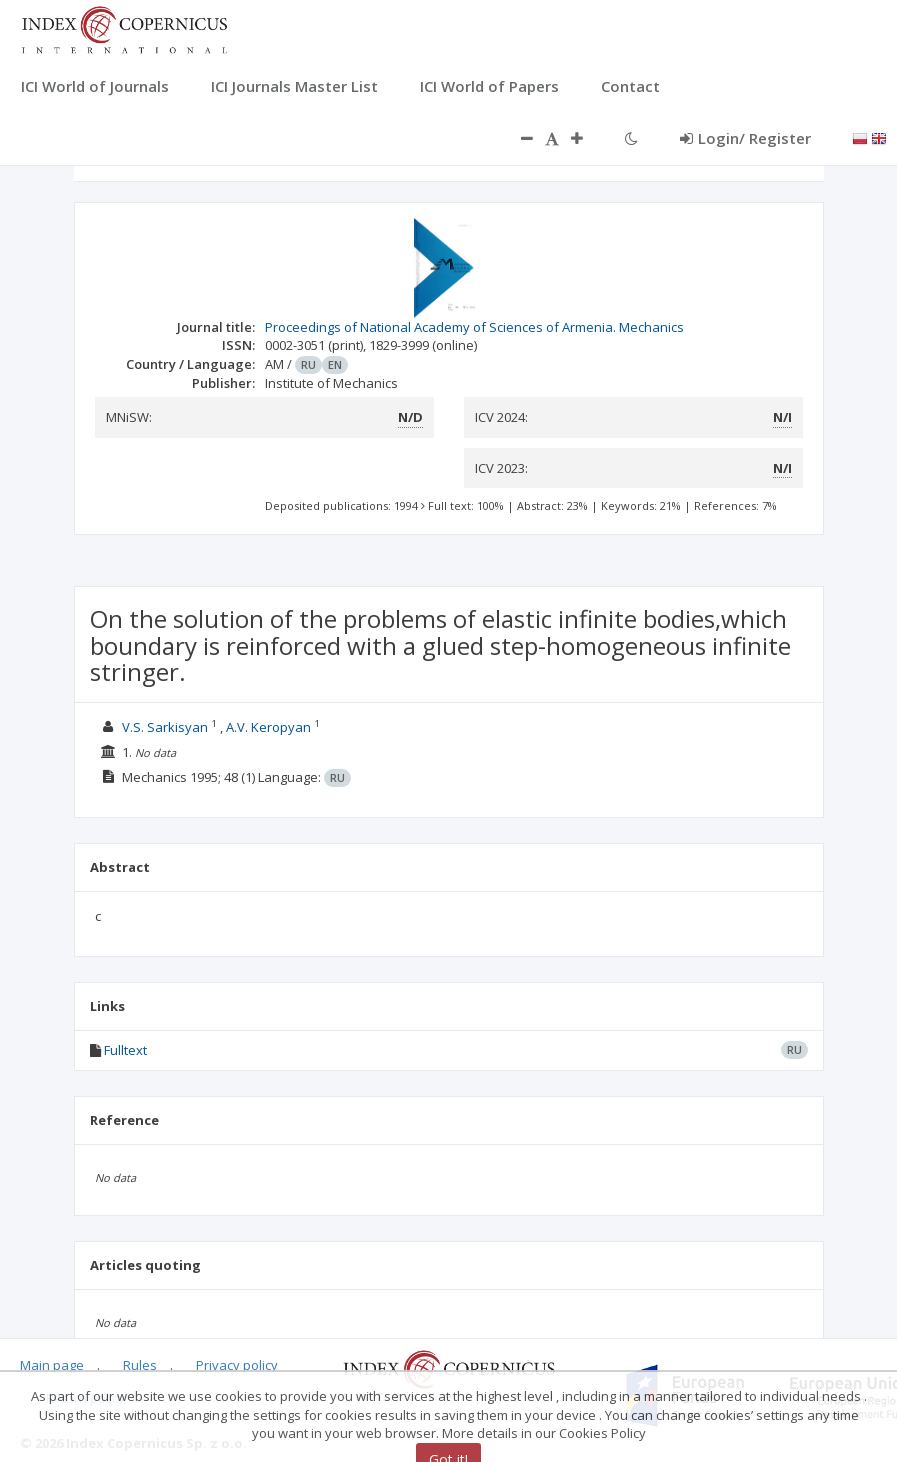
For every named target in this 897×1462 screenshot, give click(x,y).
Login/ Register (745, 138)
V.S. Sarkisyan (165, 727)
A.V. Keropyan (268, 727)
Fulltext (125, 1050)
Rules (140, 1365)
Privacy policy (237, 1365)
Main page (52, 1365)
